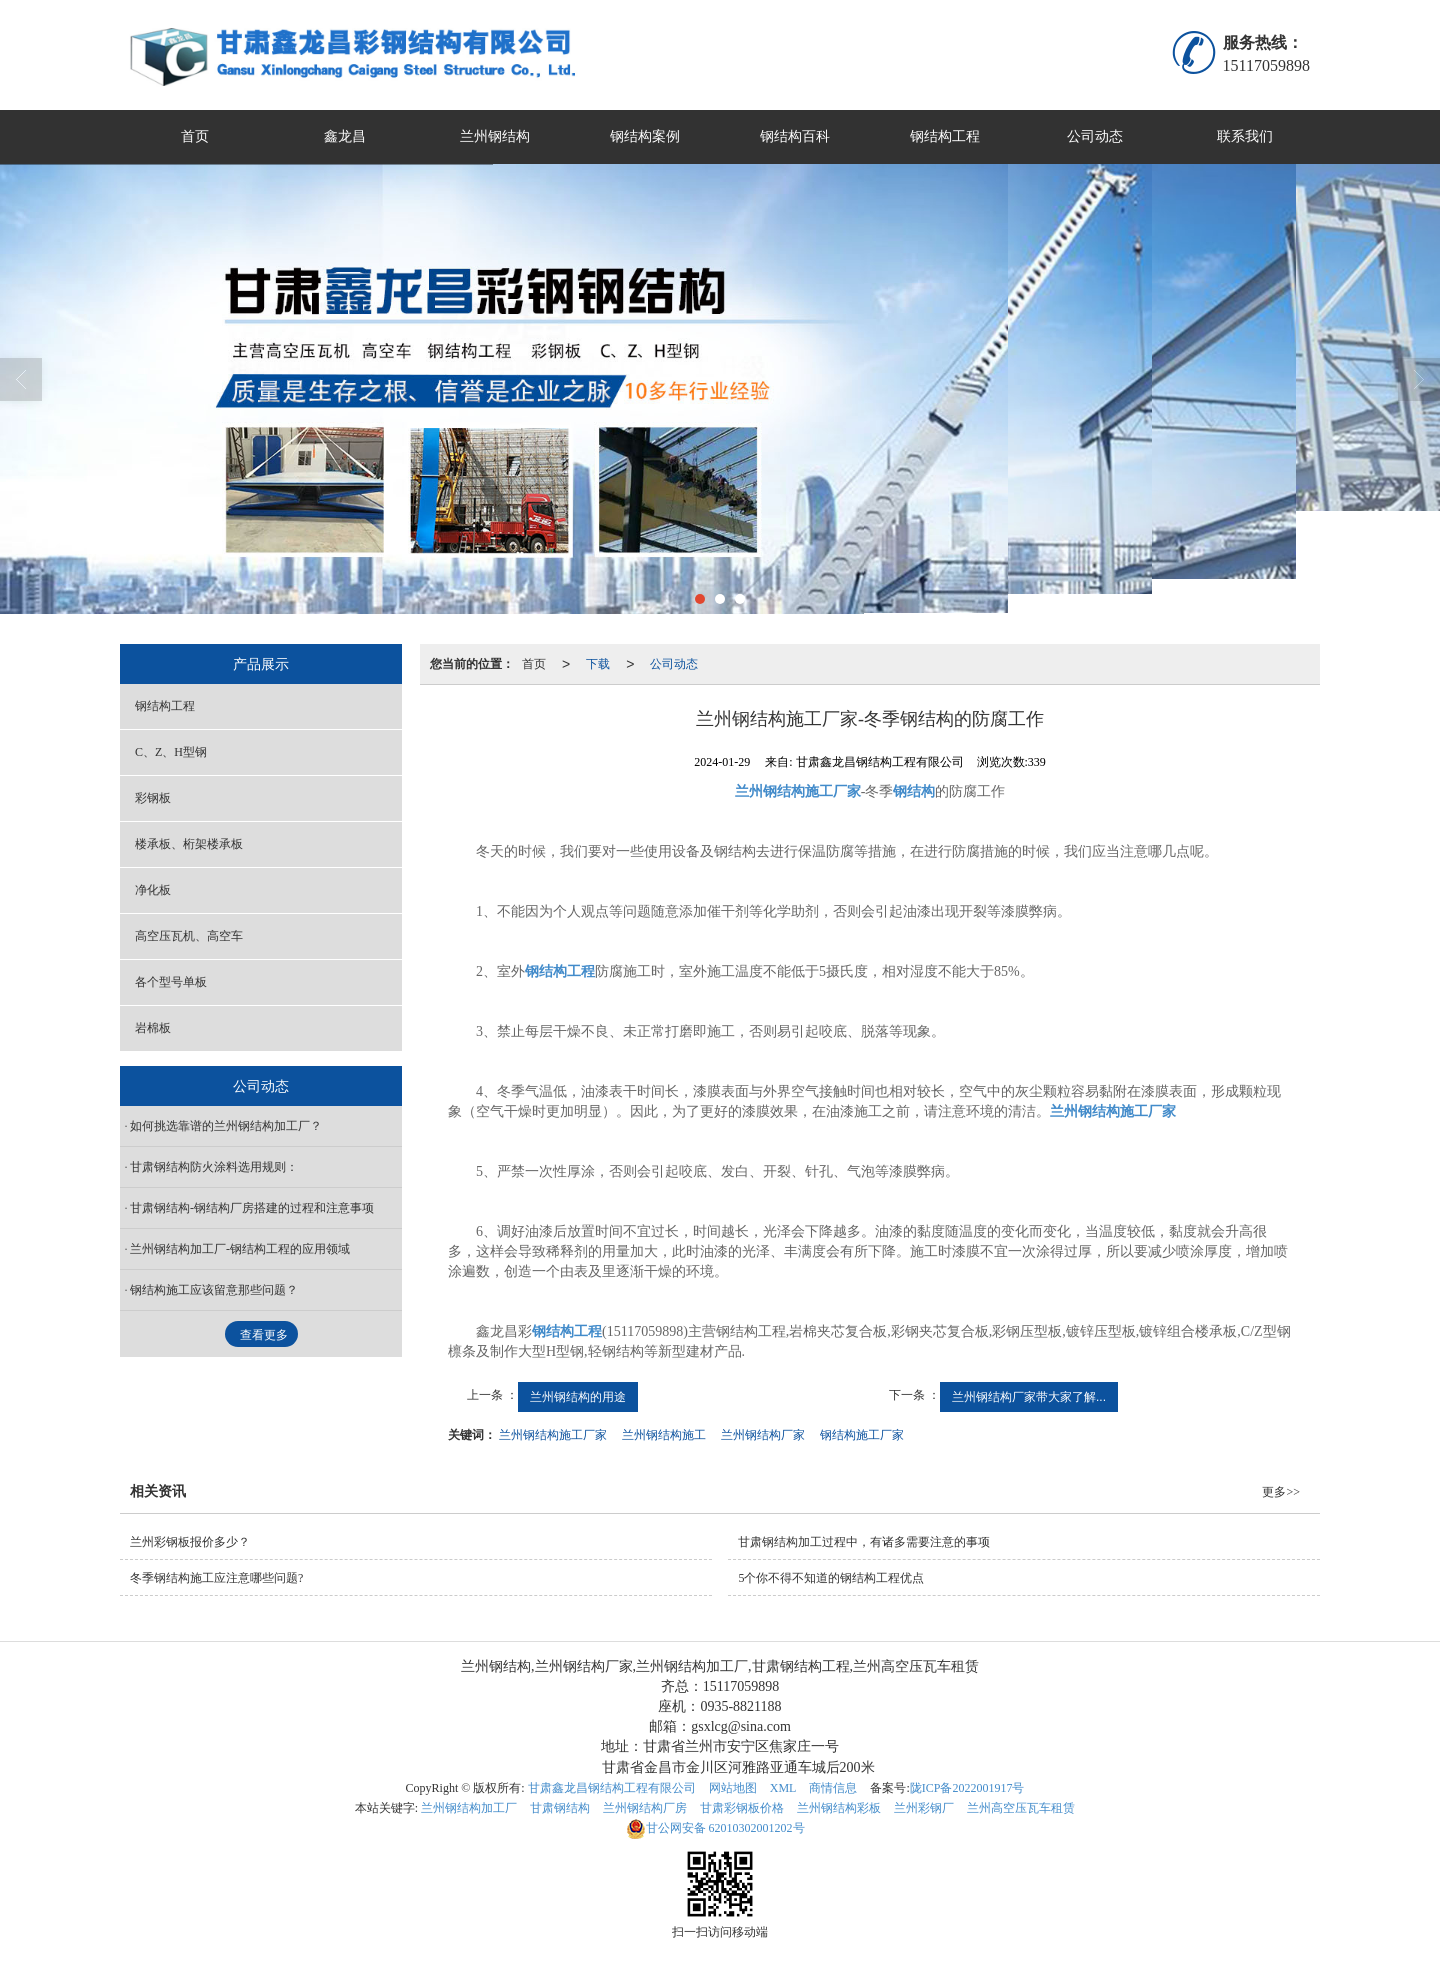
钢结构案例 (645, 136)
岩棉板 (153, 1028)
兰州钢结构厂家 (763, 1435)
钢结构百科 (795, 136)
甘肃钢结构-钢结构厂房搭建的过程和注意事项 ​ (253, 1208)
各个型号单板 (171, 982)
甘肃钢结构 (560, 1808)
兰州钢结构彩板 (839, 1808)
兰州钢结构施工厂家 (553, 1435)
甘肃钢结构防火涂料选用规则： (214, 1167)
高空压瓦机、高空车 (189, 936)
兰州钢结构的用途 (578, 1397)
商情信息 (833, 1788)
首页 (195, 136)
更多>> (1281, 1492)
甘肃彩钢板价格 (742, 1808)
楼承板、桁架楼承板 (189, 844)
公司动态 (1095, 136)
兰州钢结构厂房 (645, 1808)
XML (783, 1788)
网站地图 (733, 1788)
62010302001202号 (715, 1828)
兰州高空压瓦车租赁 (1021, 1808)
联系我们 (1245, 136)
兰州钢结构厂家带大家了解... (1029, 1397)
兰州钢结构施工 (664, 1435)
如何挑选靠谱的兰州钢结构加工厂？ (239, 1126)
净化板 (153, 890)
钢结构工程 (945, 136)
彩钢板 (153, 798)
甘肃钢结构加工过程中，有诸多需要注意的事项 (864, 1542)
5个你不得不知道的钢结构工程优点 (831, 1578)
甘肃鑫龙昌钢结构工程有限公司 (612, 1788)
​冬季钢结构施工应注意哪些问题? (216, 1578)
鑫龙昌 (345, 136)
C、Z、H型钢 (171, 752)
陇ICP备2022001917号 (967, 1788)
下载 (598, 664)
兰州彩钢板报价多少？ (190, 1542)
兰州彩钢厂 (924, 1808)
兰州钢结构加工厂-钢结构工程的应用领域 (240, 1249)
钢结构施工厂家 (862, 1435)
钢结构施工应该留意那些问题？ (214, 1290)
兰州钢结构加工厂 (469, 1808)
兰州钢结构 (495, 136)
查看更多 (264, 1335)
